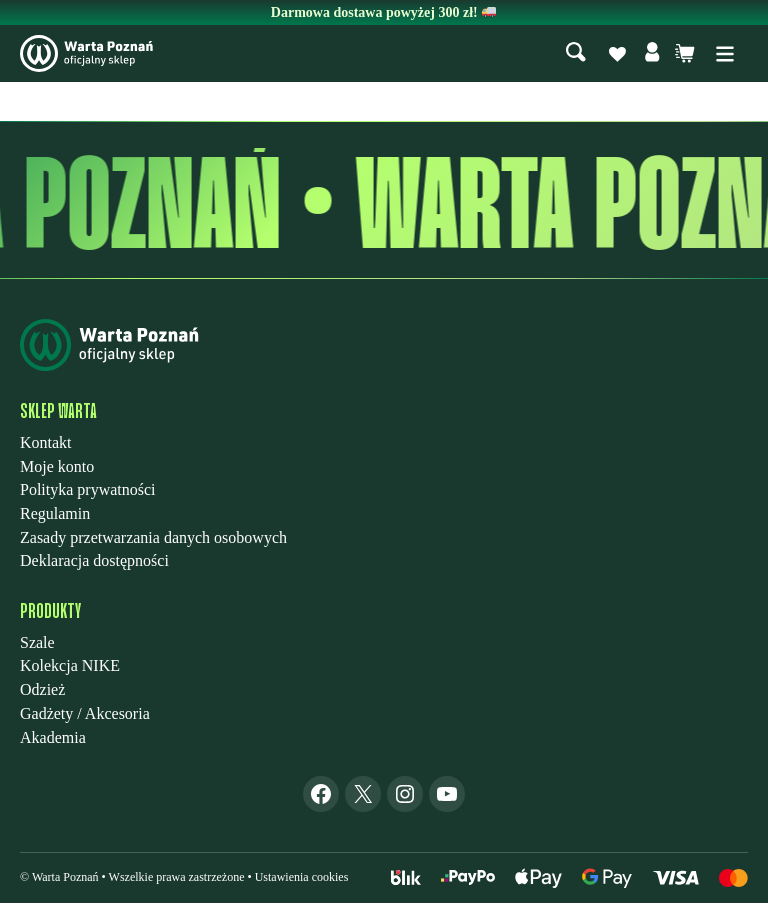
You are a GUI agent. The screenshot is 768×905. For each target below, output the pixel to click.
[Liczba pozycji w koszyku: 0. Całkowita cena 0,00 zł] (685, 55)
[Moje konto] (652, 55)
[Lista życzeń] (617, 56)
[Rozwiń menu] (725, 55)
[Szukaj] (576, 54)
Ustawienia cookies (302, 879)
